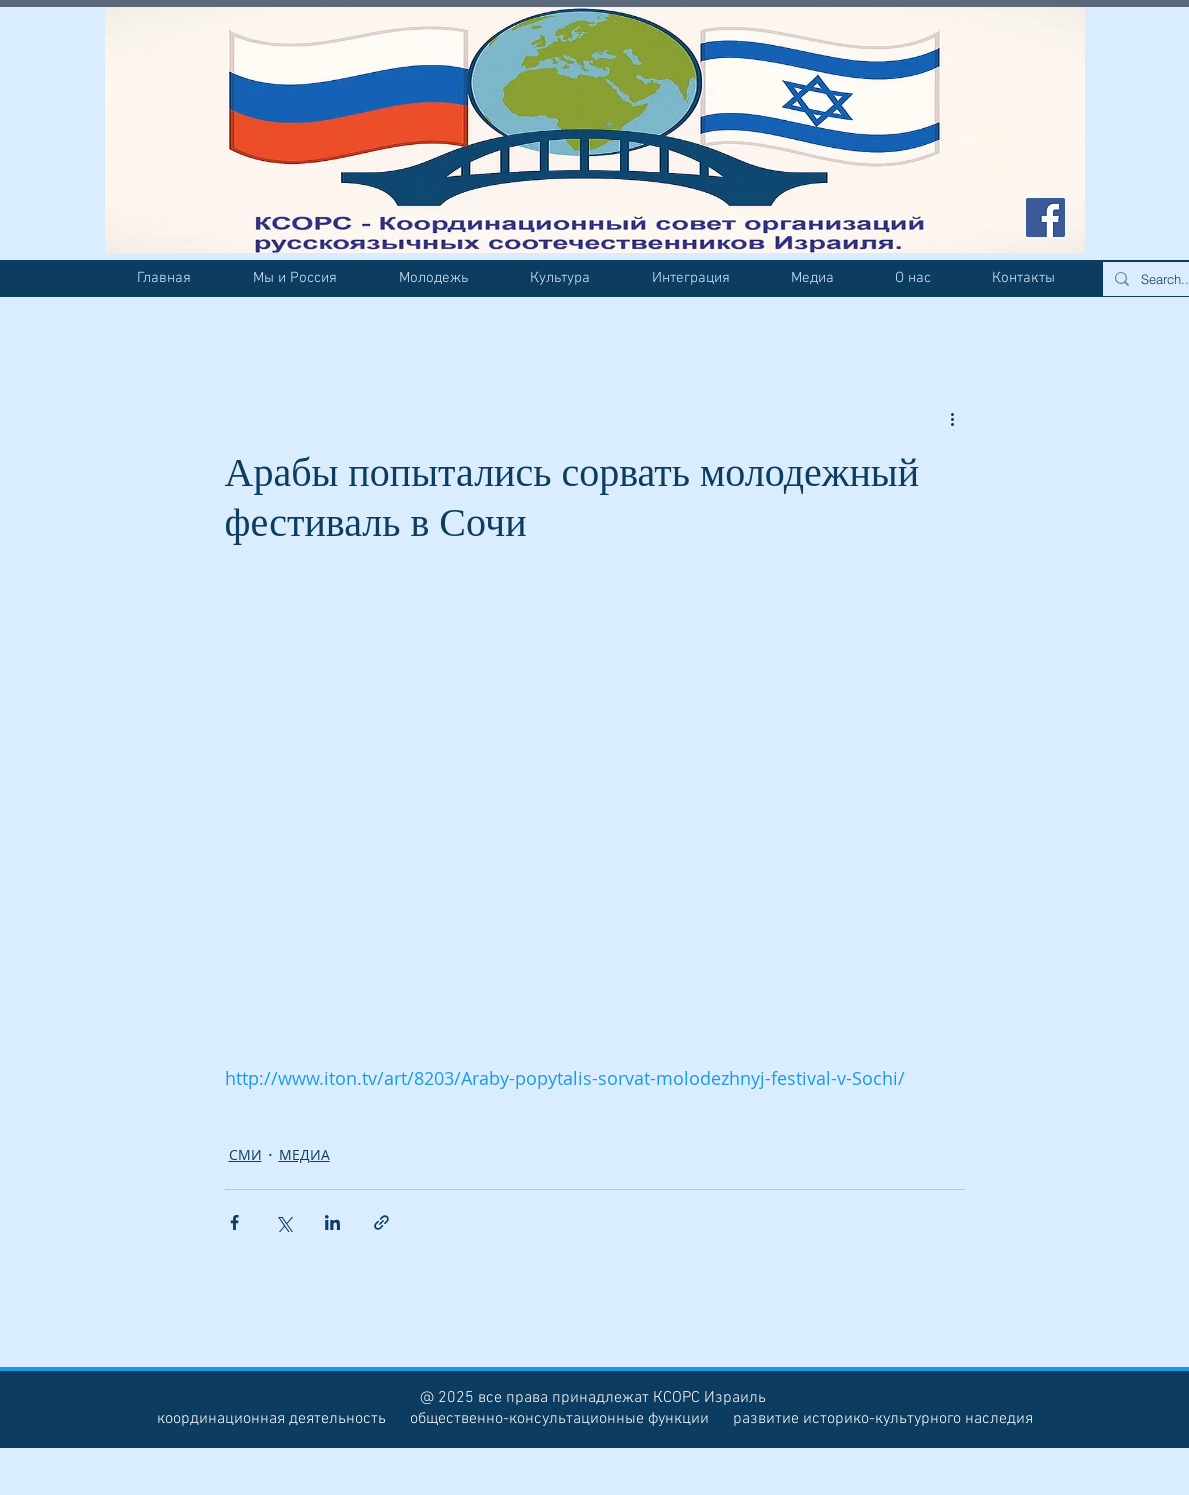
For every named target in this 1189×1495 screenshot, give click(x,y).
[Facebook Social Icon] (1045, 217)
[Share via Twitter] (283, 1222)
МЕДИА (304, 1154)
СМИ (245, 1154)
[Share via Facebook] (234, 1222)
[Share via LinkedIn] (332, 1222)
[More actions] (953, 418)
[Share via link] (381, 1222)
